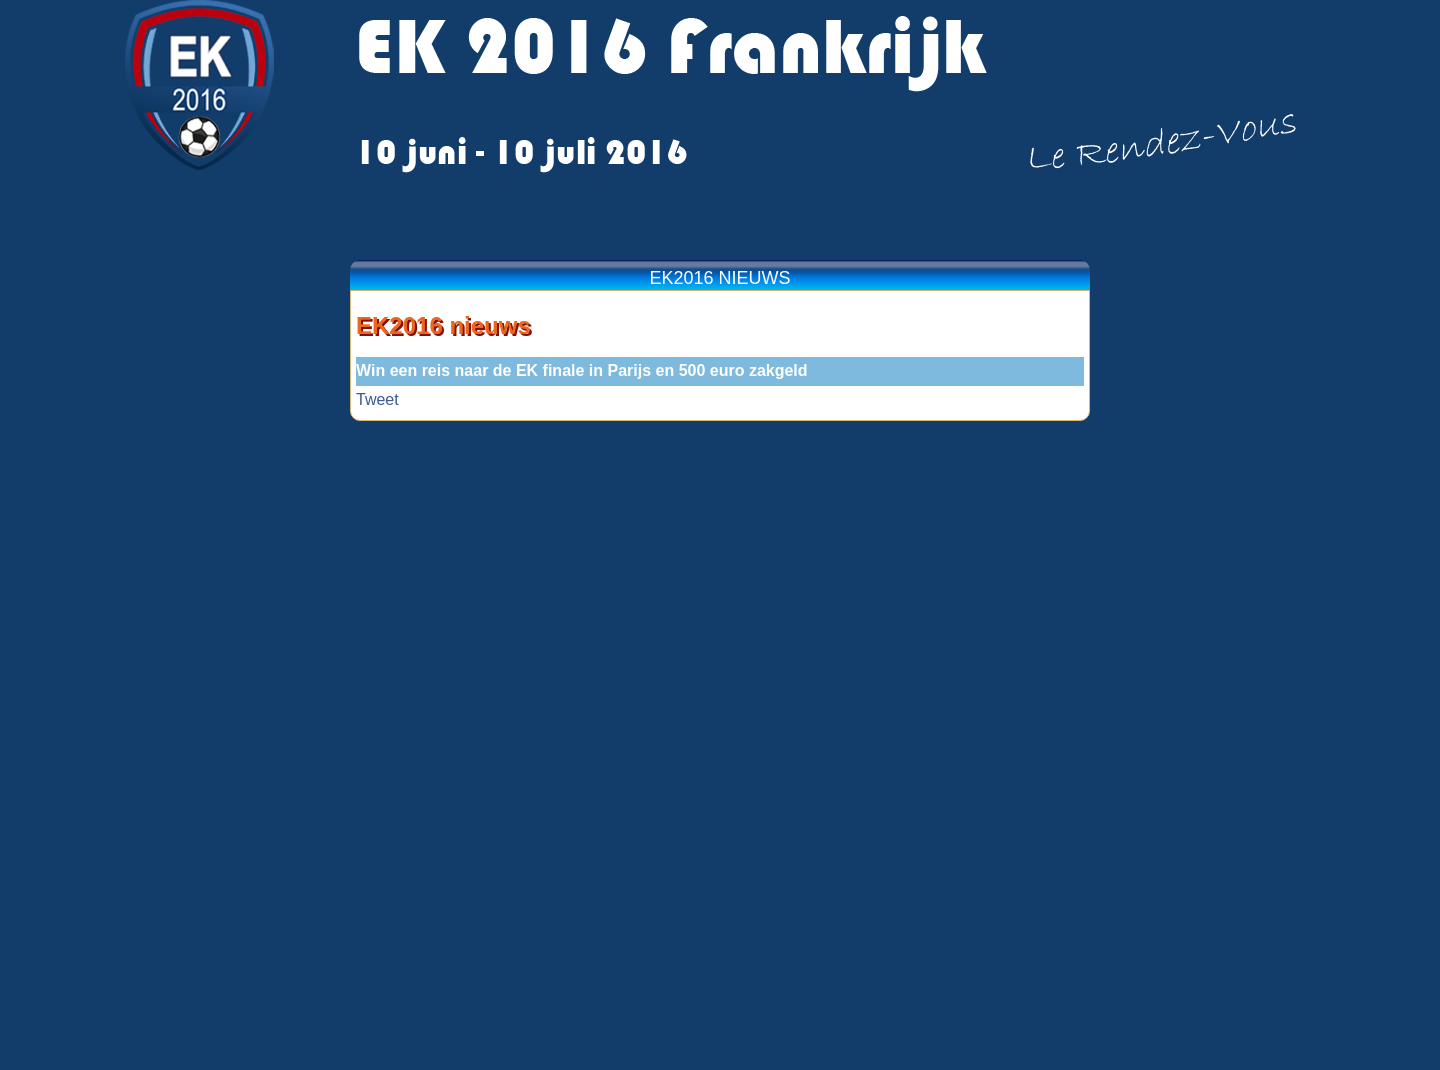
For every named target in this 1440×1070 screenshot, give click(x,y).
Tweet (377, 399)
